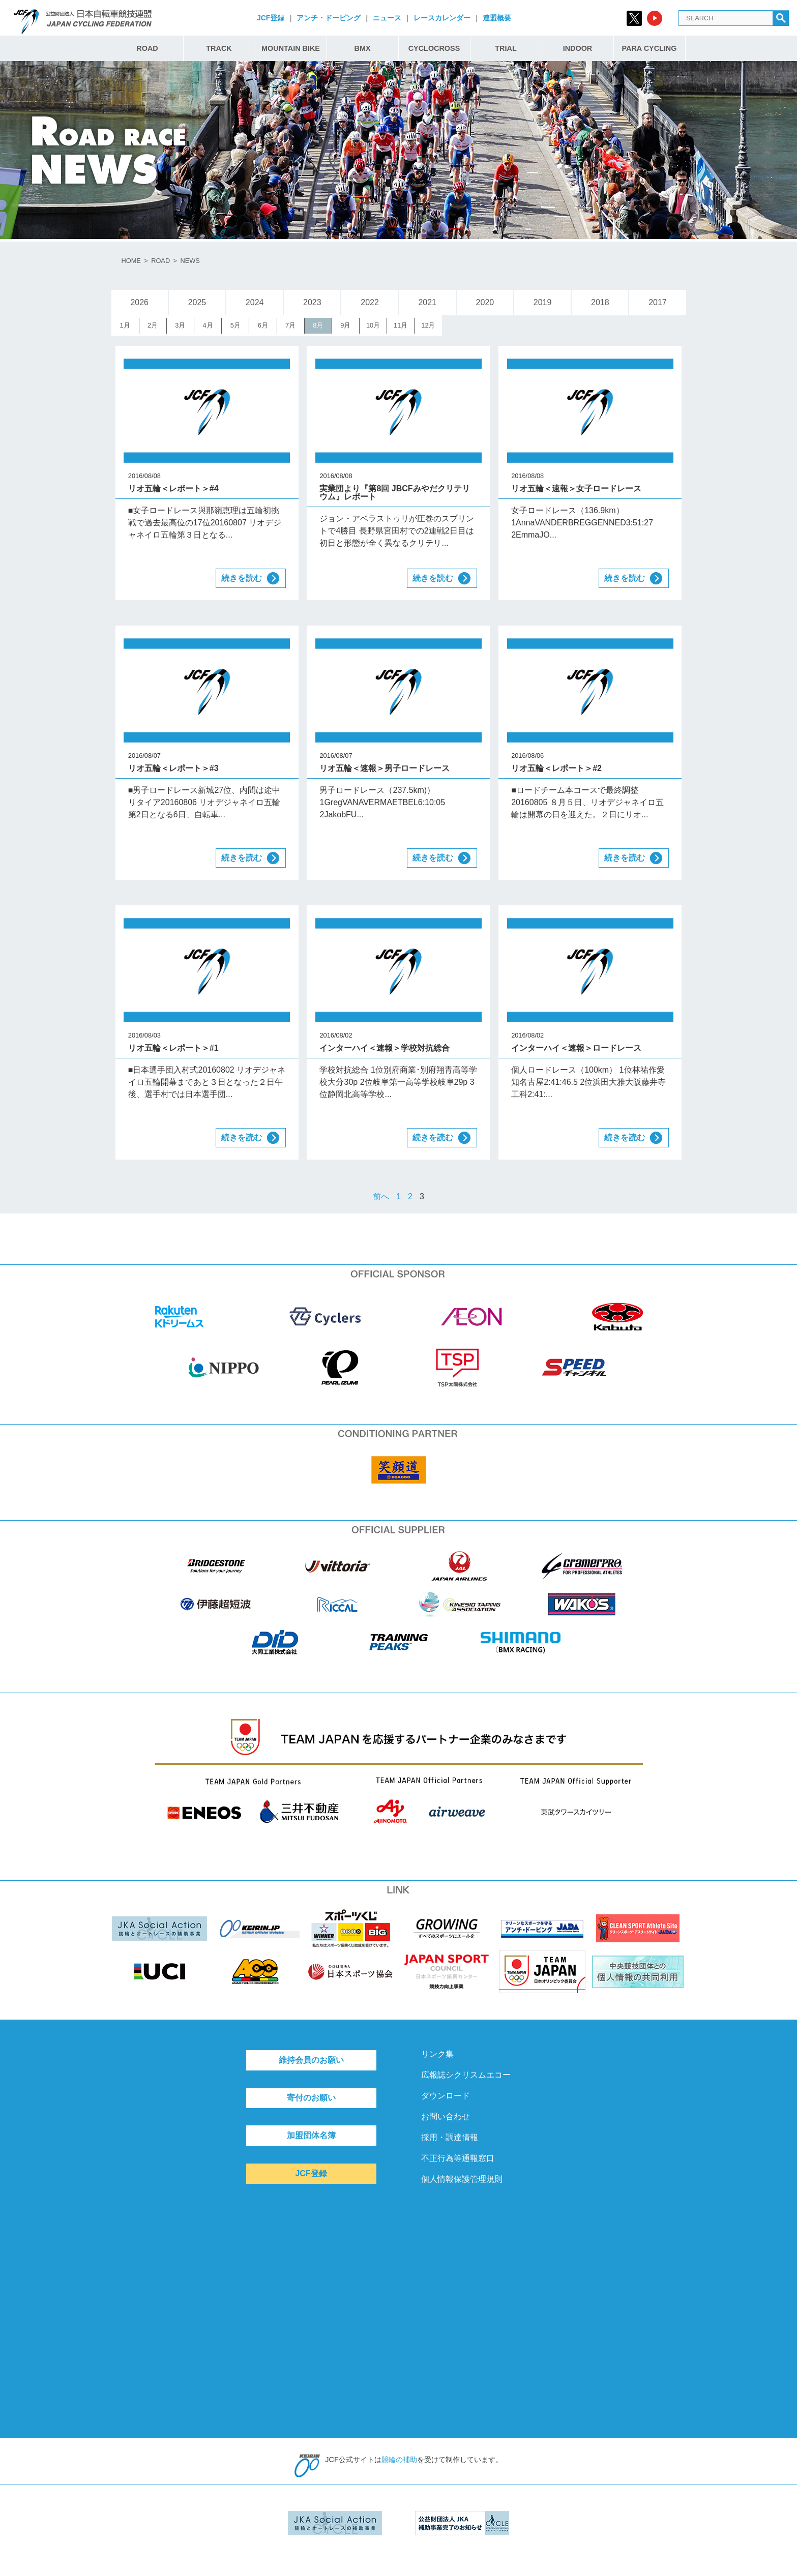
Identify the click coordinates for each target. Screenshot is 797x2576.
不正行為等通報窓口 (457, 2158)
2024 (255, 302)
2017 (657, 302)
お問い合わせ (445, 2116)
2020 (485, 302)
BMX (363, 48)
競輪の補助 (399, 2459)
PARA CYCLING (649, 48)
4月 (207, 325)
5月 (235, 325)
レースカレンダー (442, 18)
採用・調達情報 (449, 2137)
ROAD (147, 48)
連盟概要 (497, 18)
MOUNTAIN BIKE (290, 48)
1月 (125, 325)
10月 (373, 325)
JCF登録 (270, 18)
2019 (543, 302)
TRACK (218, 48)
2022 (370, 302)
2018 (600, 302)
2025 (197, 302)
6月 (263, 325)
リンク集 (437, 2054)
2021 (427, 302)
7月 (290, 325)
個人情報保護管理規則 (462, 2179)
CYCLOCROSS (434, 48)
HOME (131, 260)
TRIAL (505, 48)
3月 (180, 325)
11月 (400, 325)
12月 (428, 325)
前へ (381, 1196)
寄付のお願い (311, 2097)
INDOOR (578, 48)
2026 (139, 302)
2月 (152, 325)
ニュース (387, 18)
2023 (312, 302)
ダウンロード (445, 2095)
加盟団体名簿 (311, 2135)
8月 (318, 325)
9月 (345, 325)
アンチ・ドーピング (329, 18)
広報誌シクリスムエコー (466, 2074)
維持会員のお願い (311, 2060)
